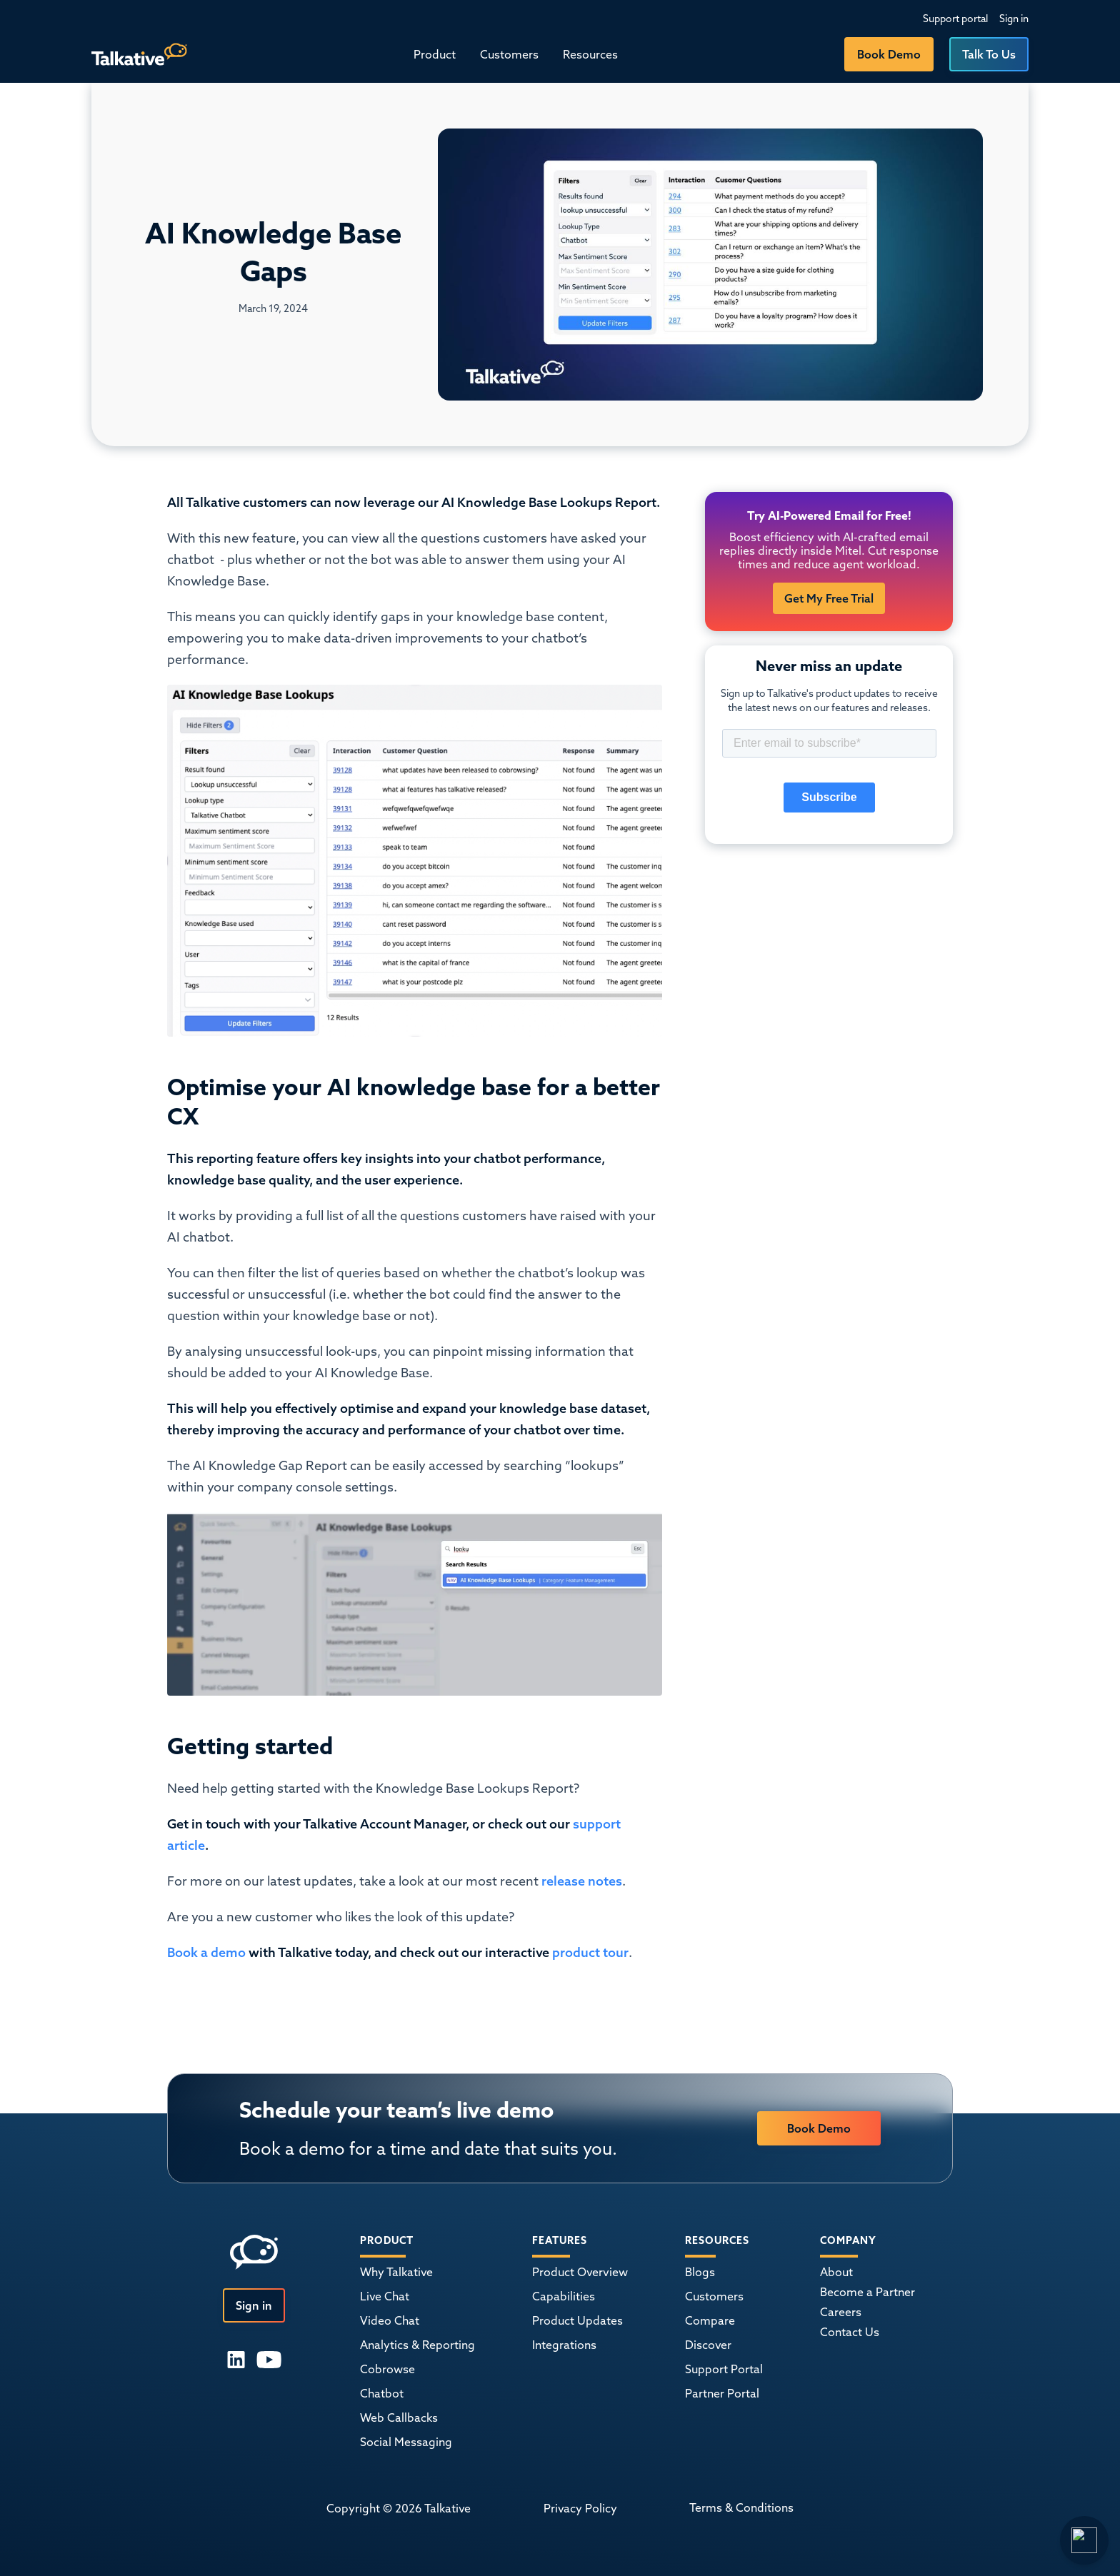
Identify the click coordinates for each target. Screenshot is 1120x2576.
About (836, 2272)
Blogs (700, 2272)
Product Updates (577, 2320)
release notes (581, 1881)
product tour (589, 1952)
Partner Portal (722, 2393)
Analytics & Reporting (417, 2344)
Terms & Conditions (741, 2507)
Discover (708, 2344)
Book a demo (208, 1952)
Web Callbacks (399, 2417)
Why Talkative (396, 2272)
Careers (840, 2312)
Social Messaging (406, 2441)
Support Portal (724, 2369)
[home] (139, 54)
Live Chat (384, 2296)
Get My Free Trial (829, 598)
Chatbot (382, 2393)
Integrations (564, 2344)
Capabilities (563, 2296)
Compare (710, 2320)
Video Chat (389, 2320)
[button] (434, 54)
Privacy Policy (580, 2508)
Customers (509, 54)
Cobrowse (387, 2369)
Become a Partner (867, 2292)
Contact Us (849, 2332)
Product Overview (580, 2272)
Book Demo (889, 54)
